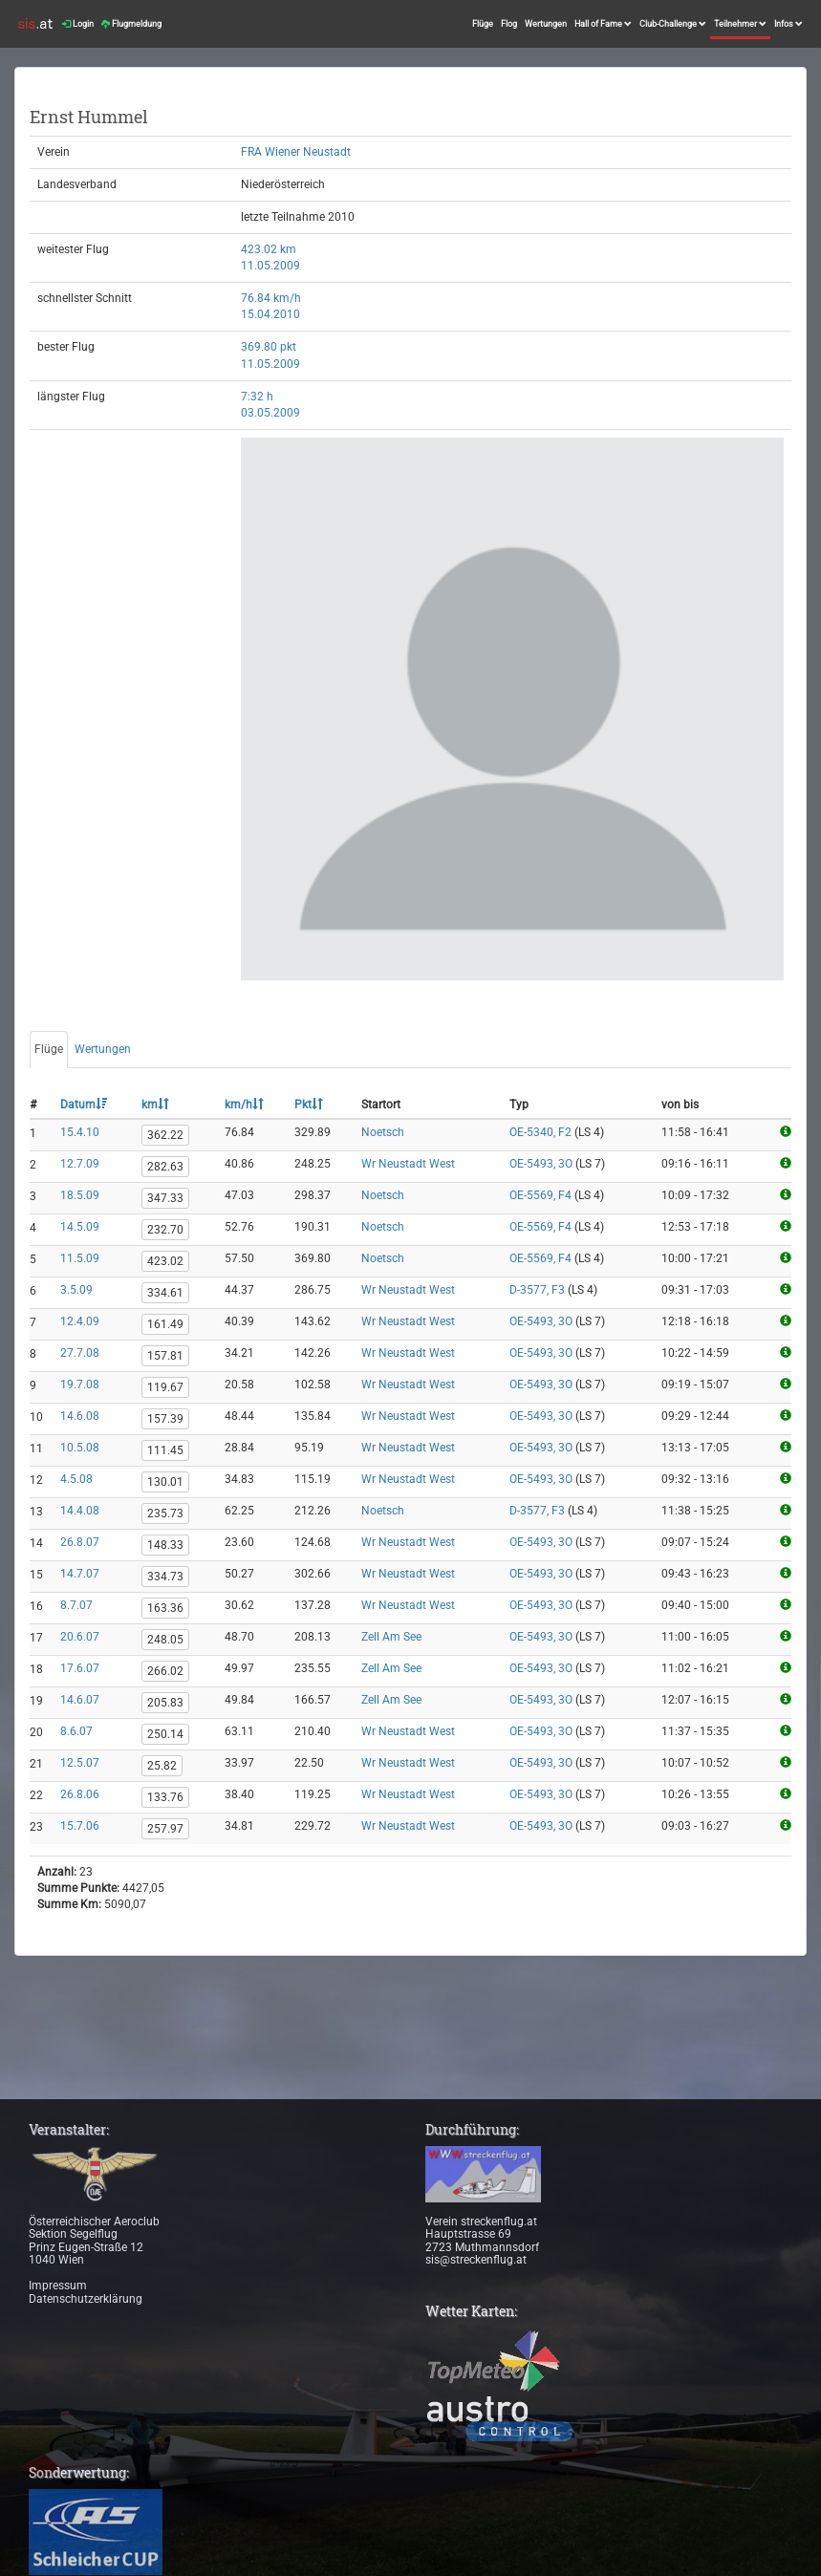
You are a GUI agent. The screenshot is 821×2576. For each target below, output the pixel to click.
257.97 (165, 1828)
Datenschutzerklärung (85, 2299)
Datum (83, 1104)
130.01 (165, 1482)
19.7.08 (79, 1384)
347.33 (165, 1198)
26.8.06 (79, 1794)
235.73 (165, 1513)
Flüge (482, 24)
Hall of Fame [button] (603, 24)
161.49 (165, 1324)
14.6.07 (79, 1700)
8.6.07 (76, 1731)
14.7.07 (79, 1573)
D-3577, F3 (537, 1290)
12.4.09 (79, 1321)
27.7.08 (79, 1353)
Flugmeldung (131, 24)
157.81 (165, 1356)
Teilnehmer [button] (740, 24)
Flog (509, 24)
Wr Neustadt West (408, 1163)
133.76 (165, 1797)
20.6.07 (79, 1636)
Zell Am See (391, 1636)
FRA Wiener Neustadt (296, 152)
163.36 (165, 1608)
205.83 (165, 1702)
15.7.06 (79, 1826)
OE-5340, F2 (540, 1132)
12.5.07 (79, 1763)
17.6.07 (79, 1668)
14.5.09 (79, 1227)
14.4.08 (79, 1510)
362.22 (165, 1135)
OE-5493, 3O (541, 1163)
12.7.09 (79, 1163)
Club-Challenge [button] (672, 24)
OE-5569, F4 (540, 1195)
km (155, 1104)
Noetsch (382, 1132)
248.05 (165, 1639)
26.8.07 (79, 1542)
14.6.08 (79, 1416)
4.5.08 (76, 1479)
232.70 (165, 1229)
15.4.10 (79, 1132)
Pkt (308, 1104)
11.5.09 (79, 1258)
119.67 (165, 1387)
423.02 (165, 1261)
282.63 (165, 1166)
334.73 (165, 1576)
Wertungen (546, 24)
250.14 (165, 1734)
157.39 (165, 1419)
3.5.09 (76, 1290)
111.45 (165, 1450)
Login (78, 24)
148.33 (165, 1545)
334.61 (165, 1292)
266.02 (165, 1671)
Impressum (58, 2285)
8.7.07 (76, 1605)
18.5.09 (79, 1195)
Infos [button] (788, 24)
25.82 (162, 1765)
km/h (244, 1104)
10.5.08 (79, 1447)
